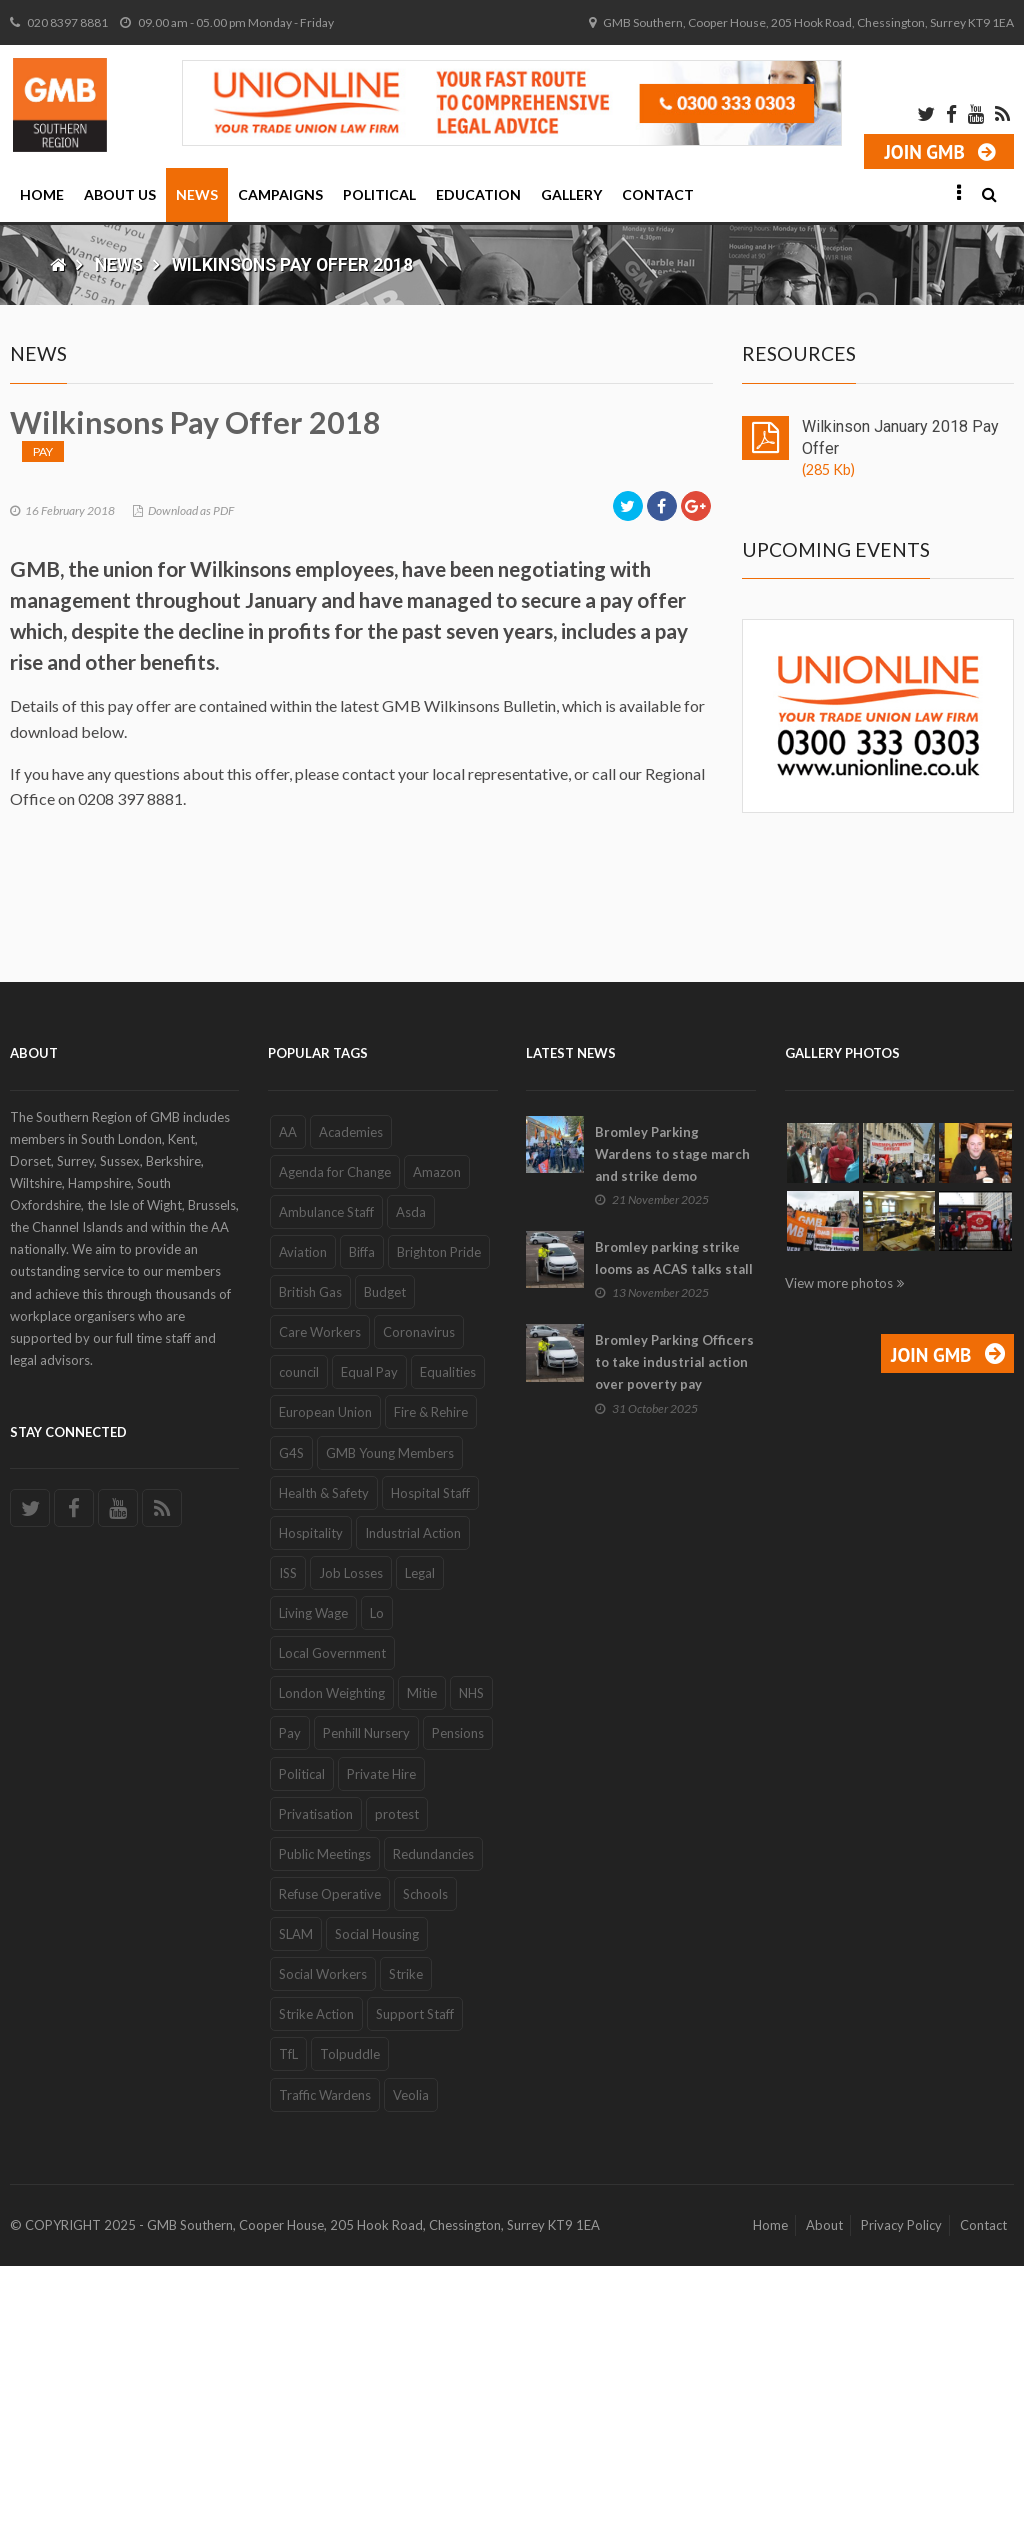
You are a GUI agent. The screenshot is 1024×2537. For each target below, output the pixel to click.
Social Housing (377, 2205)
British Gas (310, 1563)
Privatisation (316, 2085)
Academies (351, 1403)
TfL (288, 2326)
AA (288, 1403)
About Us (120, 194)
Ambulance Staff (326, 1483)
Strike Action (316, 2286)
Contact (658, 194)
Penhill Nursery (366, 2005)
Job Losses (351, 1844)
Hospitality (311, 1804)
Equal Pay (369, 1644)
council (299, 1644)
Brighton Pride (439, 1523)
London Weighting (332, 1965)
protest (397, 2085)
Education (478, 194)
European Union (325, 1684)
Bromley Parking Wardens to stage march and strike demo (672, 1425)
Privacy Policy (901, 2496)
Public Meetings (325, 2125)
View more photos (839, 1554)
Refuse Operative (330, 2165)
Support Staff (415, 2286)
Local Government (332, 1925)
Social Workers (323, 2246)
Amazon (437, 1443)
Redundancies (433, 2125)
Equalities (448, 1644)
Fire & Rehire (431, 1684)
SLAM (296, 2205)
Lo (377, 1884)
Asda (411, 1483)
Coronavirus (419, 1604)
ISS (288, 1844)
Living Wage (313, 1884)
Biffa (362, 1523)
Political (379, 194)
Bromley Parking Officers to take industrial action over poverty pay (674, 1634)
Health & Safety (324, 1764)
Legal (420, 1844)
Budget (385, 1563)
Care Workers (320, 1604)
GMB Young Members (390, 1724)
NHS (471, 1965)
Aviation (303, 1523)
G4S (291, 1724)
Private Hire (381, 2045)
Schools (425, 2165)
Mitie (422, 1965)
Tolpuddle (350, 2326)
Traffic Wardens (325, 2366)
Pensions (458, 2005)
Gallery (571, 194)
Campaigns (280, 194)
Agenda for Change (335, 1443)
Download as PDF (191, 866)
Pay (43, 807)
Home (42, 194)
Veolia (411, 2366)
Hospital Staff (430, 1764)
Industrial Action (413, 1804)
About (824, 2496)
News (197, 194)
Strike (406, 2246)
